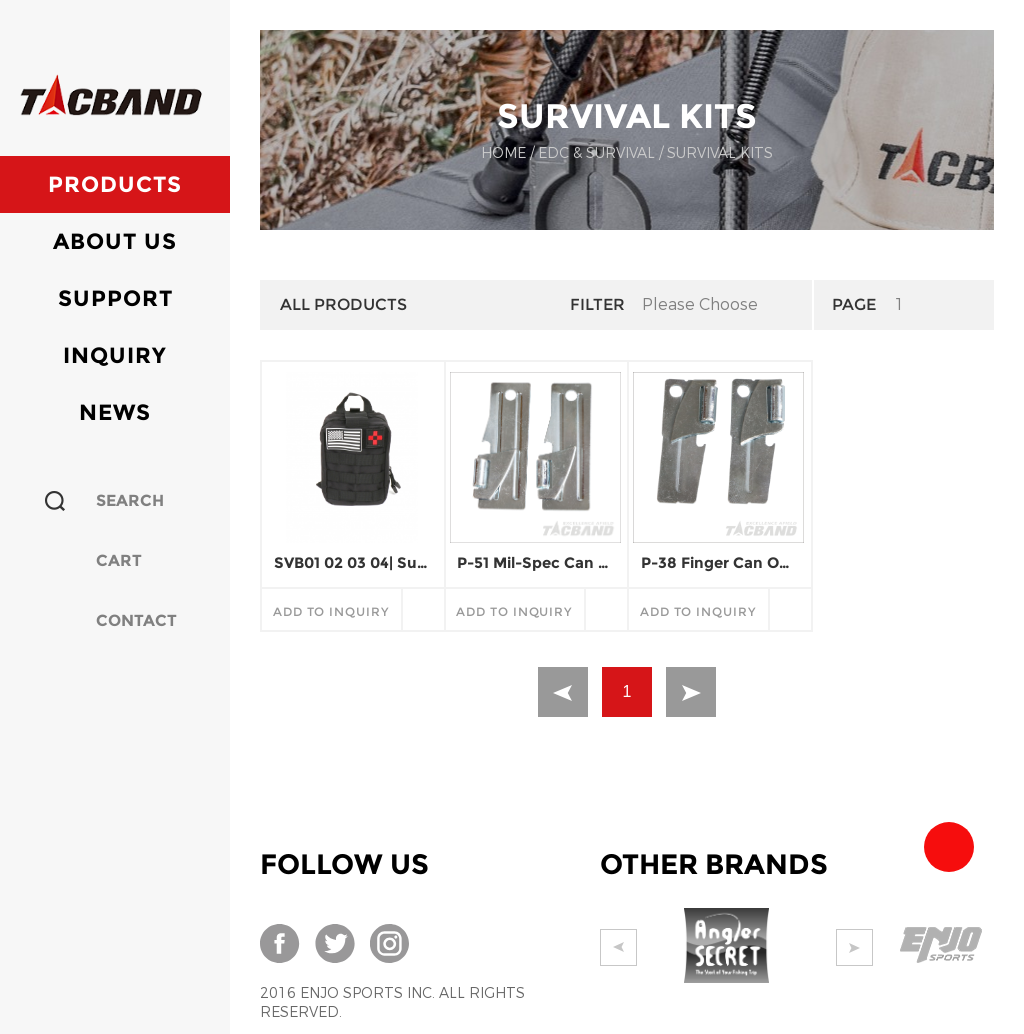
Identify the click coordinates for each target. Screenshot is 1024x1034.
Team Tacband (949, 847)
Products (115, 184)
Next (871, 947)
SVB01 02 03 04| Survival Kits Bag (352, 562)
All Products (343, 304)
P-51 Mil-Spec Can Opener (535, 562)
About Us (115, 241)
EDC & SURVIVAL (596, 153)
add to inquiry (331, 611)
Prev (618, 947)
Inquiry (115, 355)
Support (115, 298)
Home (503, 153)
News (115, 412)
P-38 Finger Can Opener (719, 562)
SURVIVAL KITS (720, 153)
